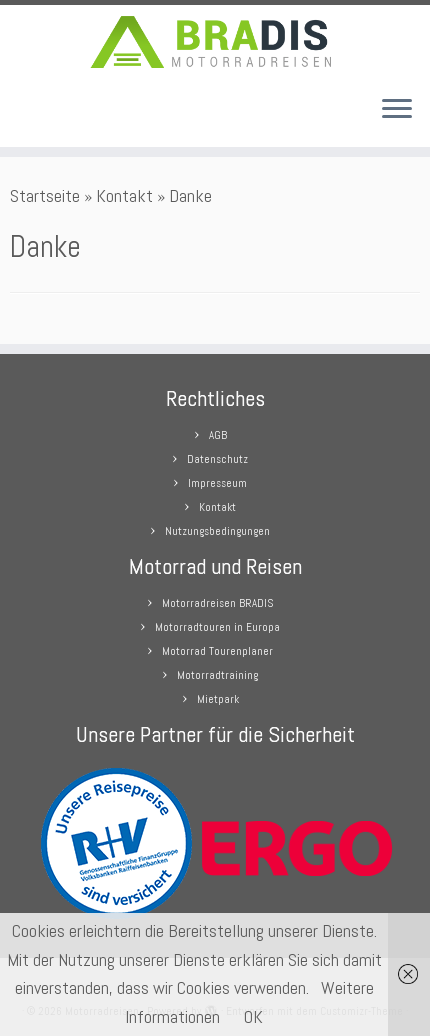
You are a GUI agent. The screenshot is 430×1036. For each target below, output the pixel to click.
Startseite (45, 195)
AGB (218, 435)
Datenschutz (217, 459)
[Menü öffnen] (397, 111)
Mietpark (218, 699)
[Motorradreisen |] (215, 42)
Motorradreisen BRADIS (217, 603)
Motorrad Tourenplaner (217, 651)
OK (253, 1016)
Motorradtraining (217, 675)
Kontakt (124, 195)
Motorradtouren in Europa (217, 627)
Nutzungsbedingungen (217, 531)
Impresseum (217, 483)
